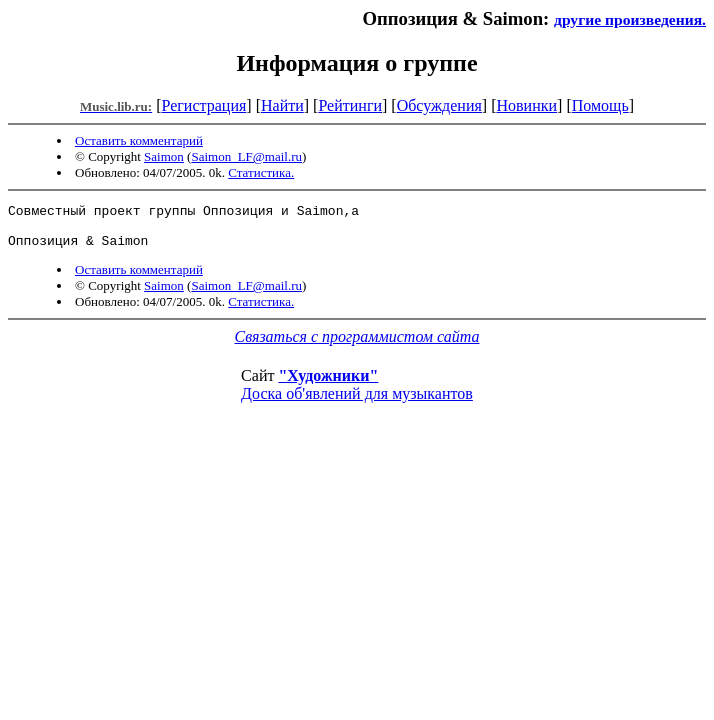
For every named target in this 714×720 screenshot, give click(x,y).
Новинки (526, 105)
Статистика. (261, 172)
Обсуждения (439, 105)
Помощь (600, 105)
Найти (282, 105)
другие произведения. (630, 19)
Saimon (164, 156)
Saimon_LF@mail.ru (246, 156)
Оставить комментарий (139, 140)
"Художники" (328, 384)
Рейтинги (350, 105)
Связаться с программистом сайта (357, 345)
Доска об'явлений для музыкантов (357, 402)
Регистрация (204, 105)
